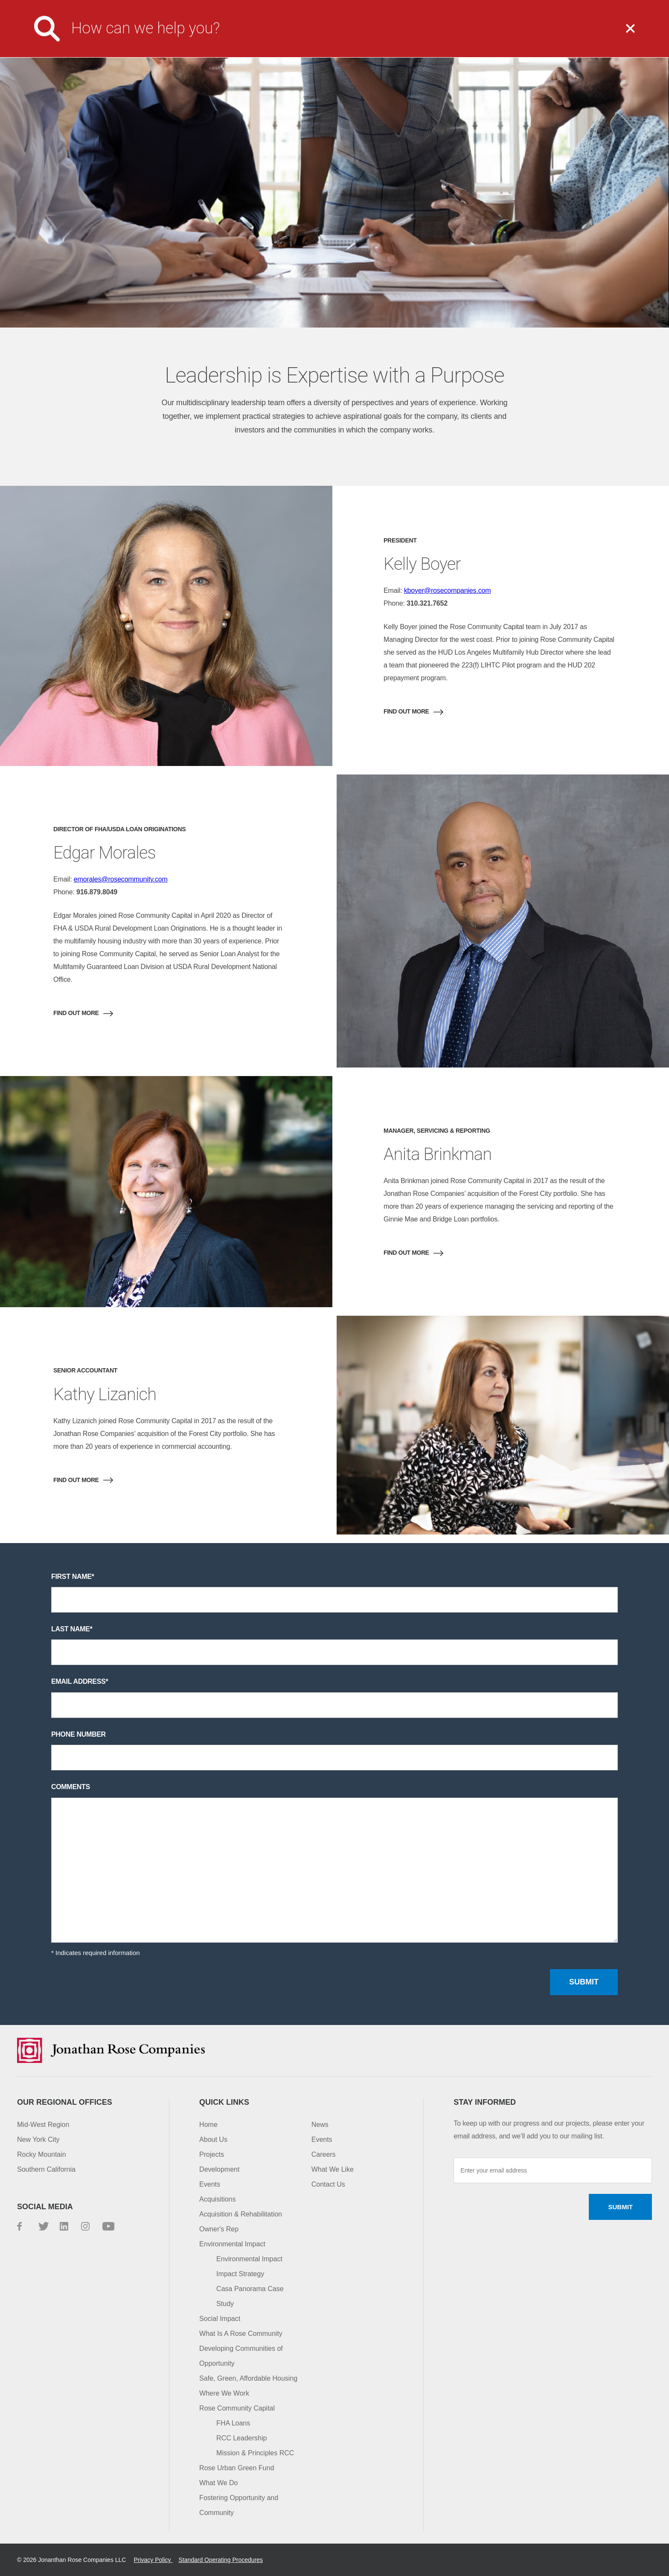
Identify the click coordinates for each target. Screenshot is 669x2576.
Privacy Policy (153, 2559)
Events (209, 2184)
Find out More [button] (406, 711)
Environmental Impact (232, 2244)
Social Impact (219, 2318)
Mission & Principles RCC (255, 2453)
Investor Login (481, 6)
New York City (38, 2139)
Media (383, 6)
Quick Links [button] (224, 2102)
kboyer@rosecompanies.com (447, 590)
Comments (70, 1786)
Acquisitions (217, 2199)
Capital (592, 35)
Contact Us (541, 6)
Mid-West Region (43, 2124)
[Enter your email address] (553, 2170)
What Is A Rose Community (240, 2333)
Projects (444, 35)
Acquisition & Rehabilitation (240, 2214)
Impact (520, 35)
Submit (584, 1982)
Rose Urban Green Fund (236, 2468)
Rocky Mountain (41, 2154)
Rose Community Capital (237, 2408)
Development (219, 2169)
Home (208, 2124)
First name (71, 1576)
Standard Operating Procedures (220, 2559)
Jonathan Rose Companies (70, 35)
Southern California (46, 2169)
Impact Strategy (240, 2273)
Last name (70, 1629)
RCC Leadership (241, 2438)
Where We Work (224, 2393)
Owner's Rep (219, 2229)
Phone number (78, 1734)
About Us (277, 35)
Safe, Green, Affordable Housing (248, 2378)
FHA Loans (233, 2423)
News (320, 2124)
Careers (425, 6)
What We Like (332, 2169)
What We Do (360, 35)
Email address (78, 1681)
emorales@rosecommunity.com (121, 879)
